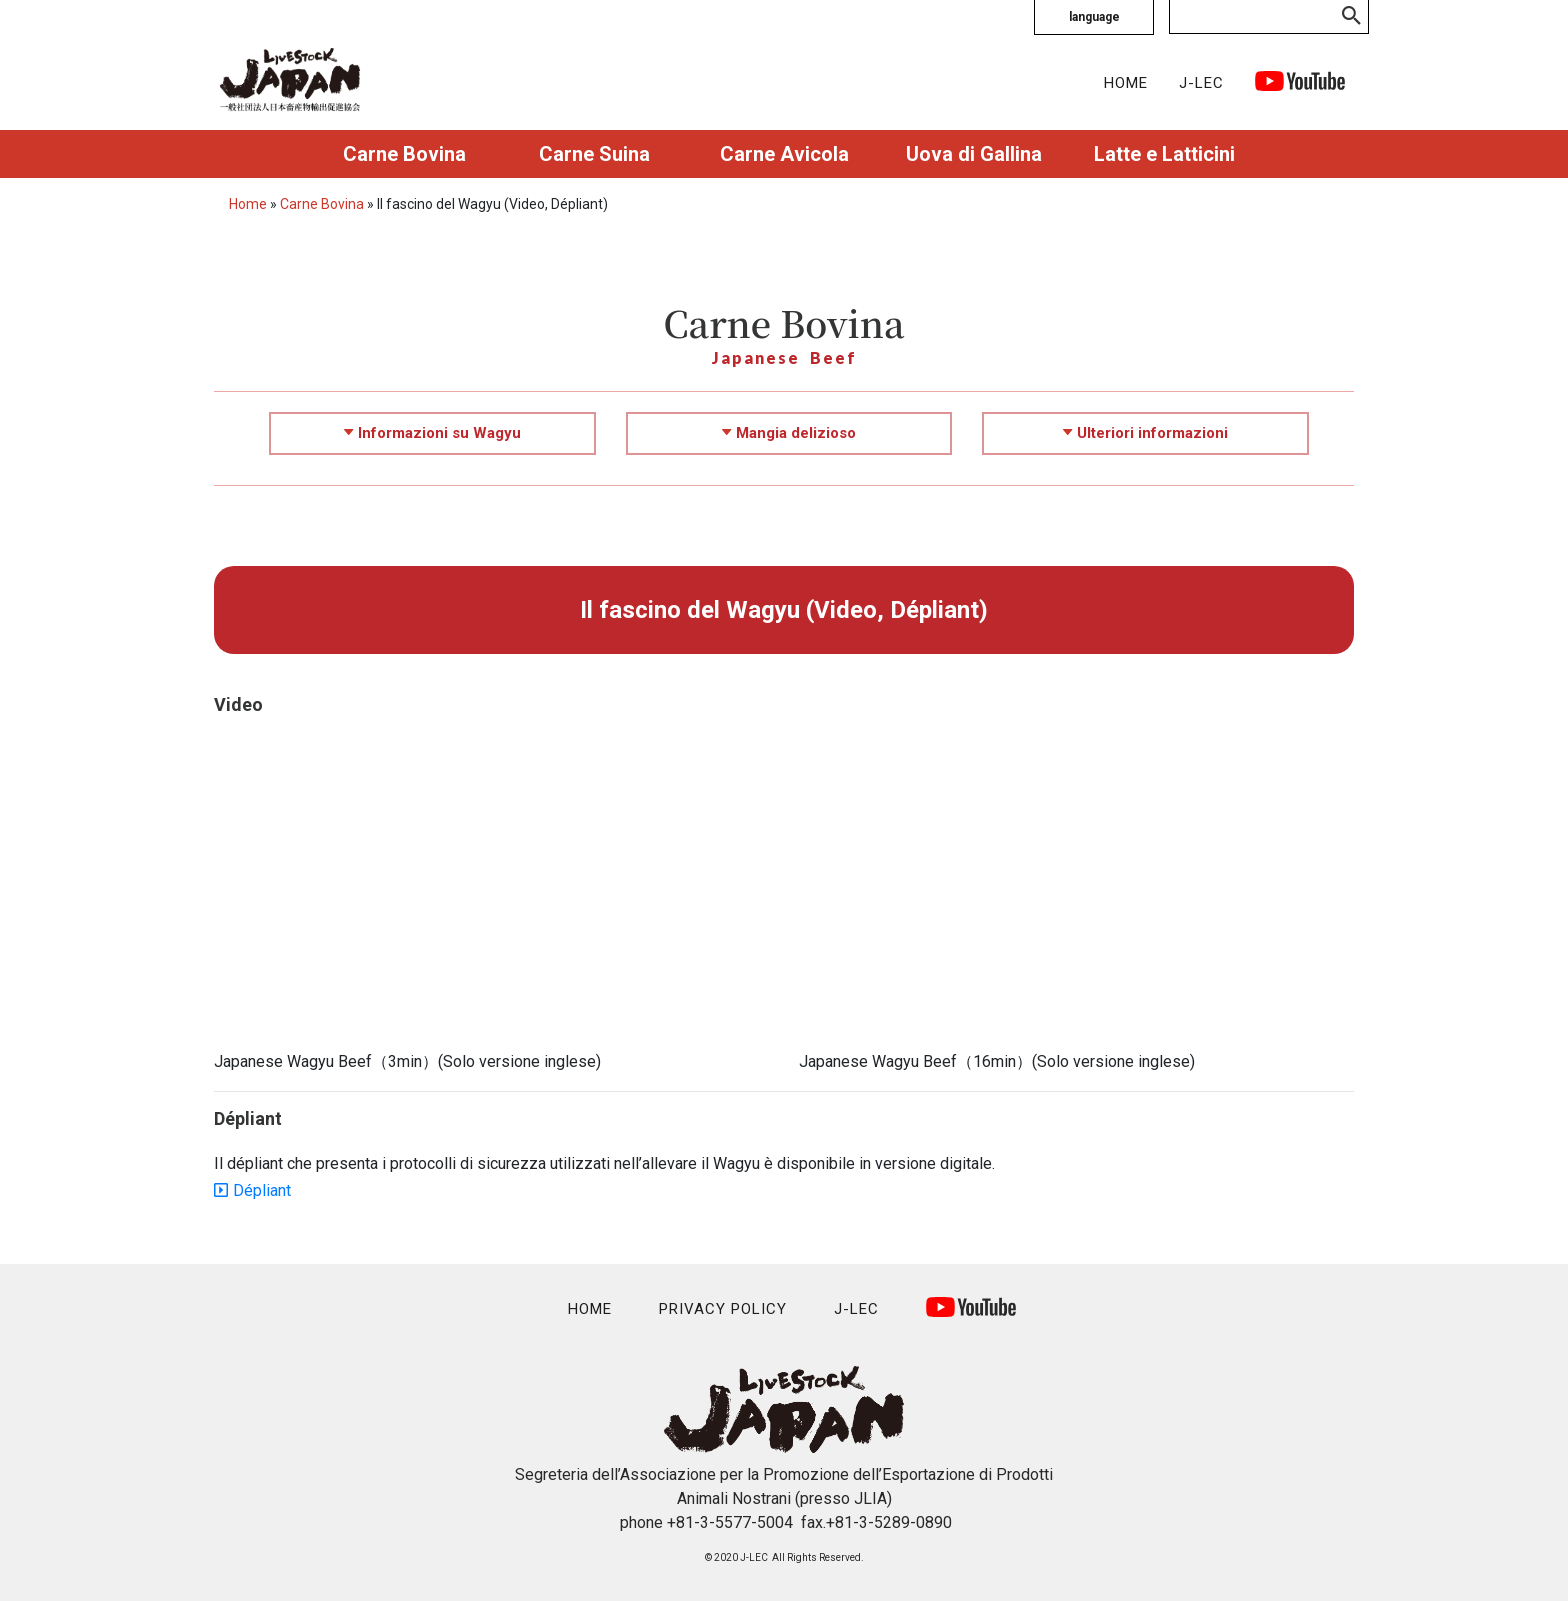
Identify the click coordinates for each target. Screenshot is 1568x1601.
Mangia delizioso (789, 433)
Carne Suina (594, 154)
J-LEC (1201, 83)
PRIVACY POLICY (723, 1309)
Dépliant (262, 1190)
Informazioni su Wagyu (432, 433)
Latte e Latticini (1164, 154)
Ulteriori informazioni (1145, 433)
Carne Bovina (404, 154)
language (1094, 17)
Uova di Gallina (974, 154)
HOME (1126, 83)
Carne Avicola (784, 154)
